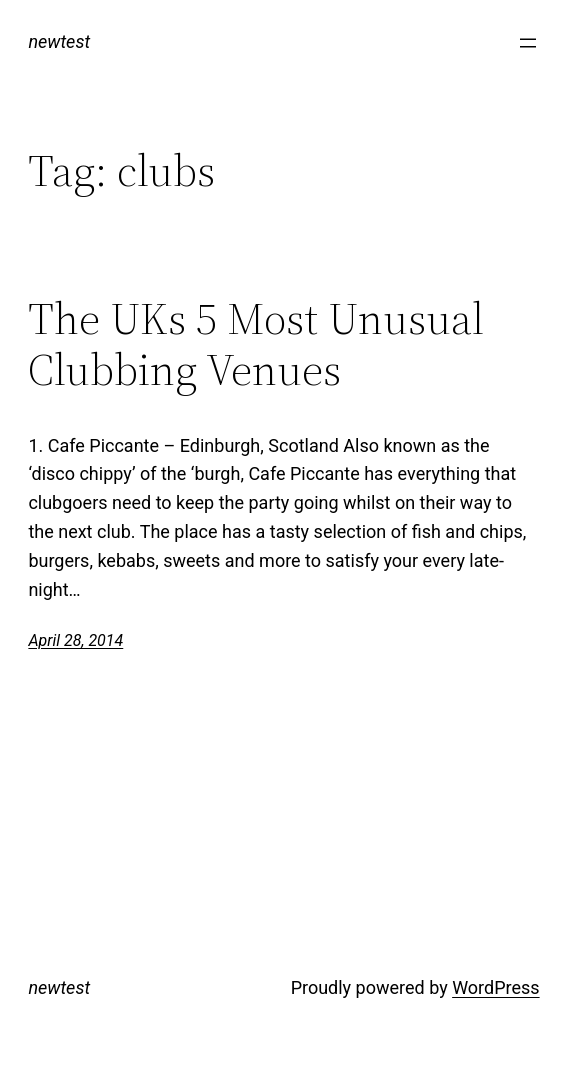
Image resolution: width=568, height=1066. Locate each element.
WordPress (495, 987)
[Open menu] (528, 43)
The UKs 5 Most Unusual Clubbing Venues (256, 344)
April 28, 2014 (75, 640)
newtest (59, 41)
